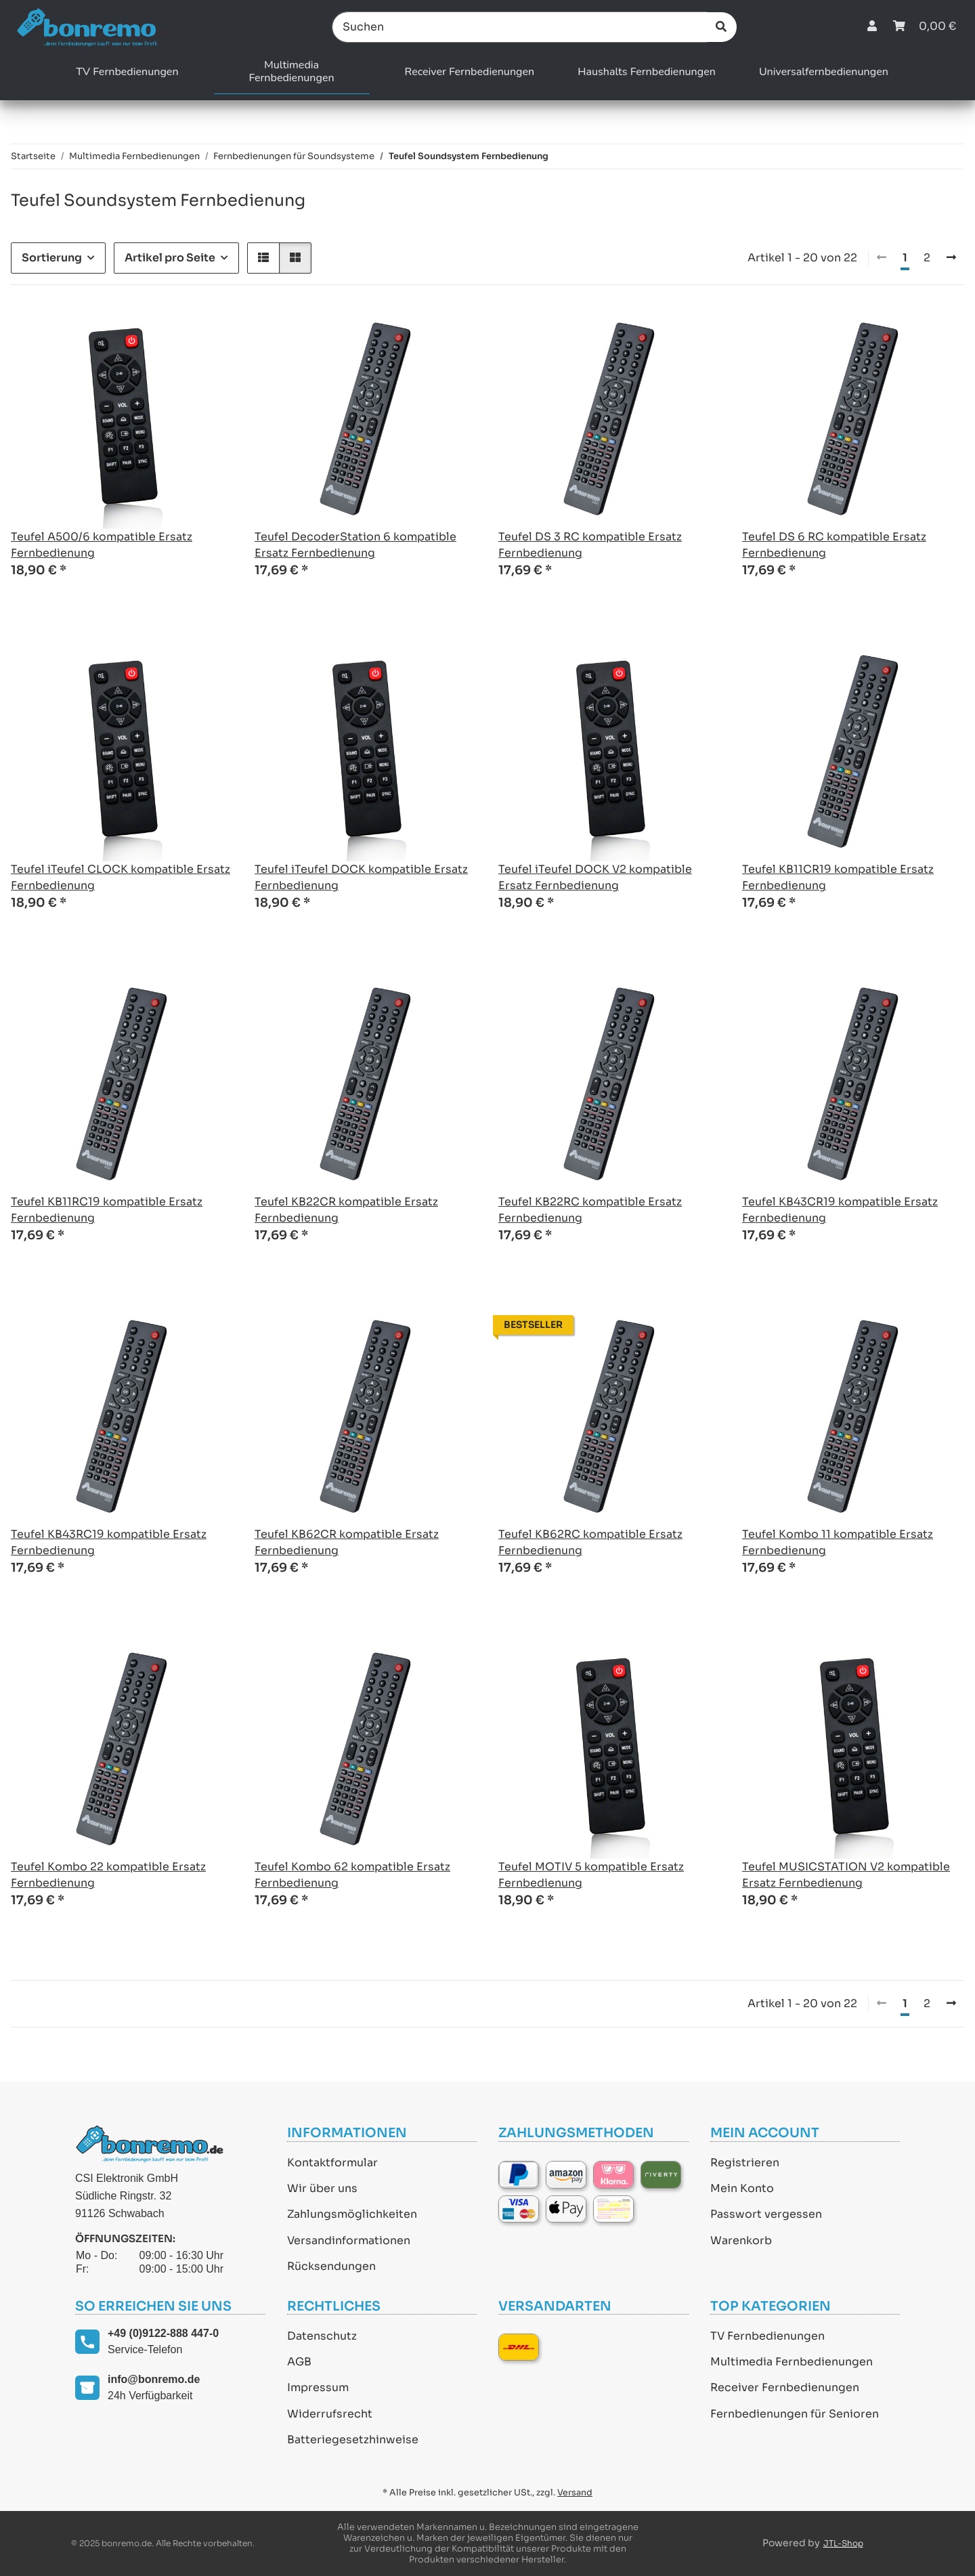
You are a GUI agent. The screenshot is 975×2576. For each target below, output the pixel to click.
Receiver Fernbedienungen (784, 2387)
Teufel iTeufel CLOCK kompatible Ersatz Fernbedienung (120, 877)
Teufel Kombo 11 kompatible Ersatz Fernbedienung (837, 1542)
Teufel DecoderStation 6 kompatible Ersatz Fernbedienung (355, 545)
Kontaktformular (332, 2162)
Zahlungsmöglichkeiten (352, 2214)
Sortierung (52, 258)
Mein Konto (742, 2188)
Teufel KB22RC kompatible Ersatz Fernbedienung (590, 1210)
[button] (872, 26)
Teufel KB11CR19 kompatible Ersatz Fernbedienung (838, 877)
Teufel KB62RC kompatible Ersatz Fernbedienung (590, 1542)
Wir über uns (322, 2188)
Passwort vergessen (766, 2214)
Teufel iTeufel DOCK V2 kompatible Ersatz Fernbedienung (595, 877)
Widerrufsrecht (329, 2414)
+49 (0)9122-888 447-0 (163, 2333)
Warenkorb (741, 2240)
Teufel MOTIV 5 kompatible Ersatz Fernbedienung (591, 1875)
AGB (299, 2362)
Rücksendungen (331, 2266)
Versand (574, 2492)
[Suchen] (520, 27)
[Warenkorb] (924, 26)
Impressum (318, 2387)
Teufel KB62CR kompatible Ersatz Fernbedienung (347, 1542)
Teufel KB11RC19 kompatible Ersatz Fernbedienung (106, 1210)
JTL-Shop (843, 2543)
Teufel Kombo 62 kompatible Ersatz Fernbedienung (352, 1875)
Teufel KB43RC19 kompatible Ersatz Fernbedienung (109, 1542)
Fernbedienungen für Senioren (794, 2414)
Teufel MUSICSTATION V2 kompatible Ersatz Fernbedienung (846, 1875)
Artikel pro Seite (170, 258)
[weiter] (951, 258)
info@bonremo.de (154, 2379)
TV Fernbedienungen (767, 2336)
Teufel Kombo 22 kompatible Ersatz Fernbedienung (108, 1875)
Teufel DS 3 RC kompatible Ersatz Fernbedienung (590, 545)
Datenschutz (322, 2336)
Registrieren (744, 2162)
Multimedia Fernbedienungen (791, 2362)
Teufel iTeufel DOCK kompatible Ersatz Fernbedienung (361, 877)
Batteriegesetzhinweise (352, 2439)
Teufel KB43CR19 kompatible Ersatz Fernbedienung (840, 1210)
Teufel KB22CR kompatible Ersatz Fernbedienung (346, 1210)
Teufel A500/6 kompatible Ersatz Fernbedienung (101, 545)
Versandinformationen (348, 2240)
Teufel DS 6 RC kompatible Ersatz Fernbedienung (834, 545)
